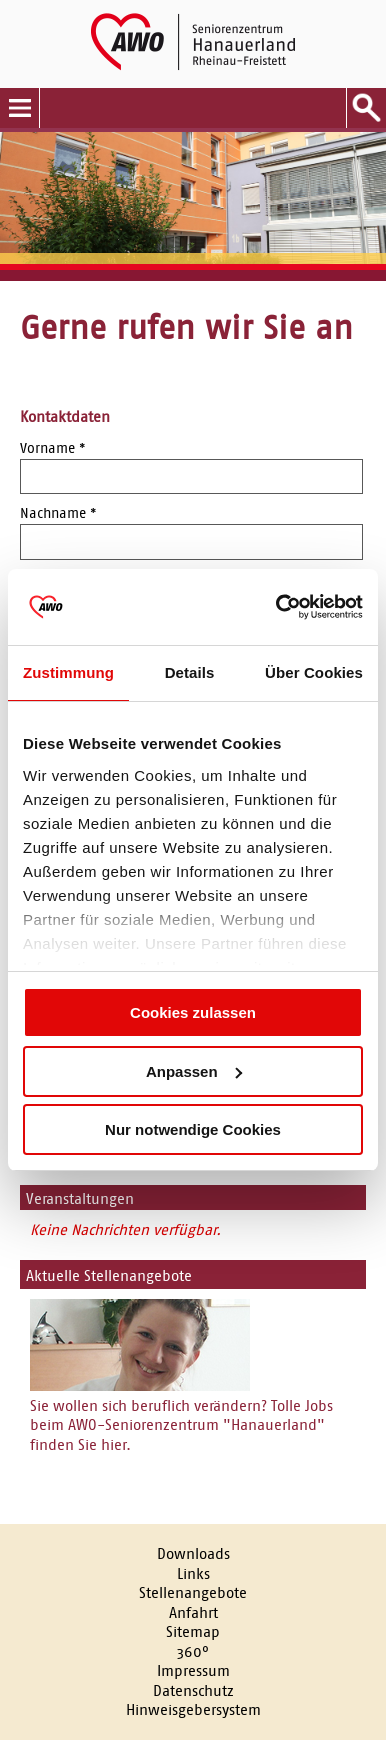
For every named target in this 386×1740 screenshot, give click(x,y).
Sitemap (193, 1631)
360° (193, 1651)
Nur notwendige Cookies (193, 1129)
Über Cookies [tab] (314, 672)
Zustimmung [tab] (68, 672)
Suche (366, 108)
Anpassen (194, 1071)
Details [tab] (190, 672)
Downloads (193, 1553)
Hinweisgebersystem (193, 1709)
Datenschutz (193, 1690)
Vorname (53, 448)
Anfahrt (193, 1612)
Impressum (193, 1670)
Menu (20, 108)
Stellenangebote (193, 1592)
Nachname (58, 513)
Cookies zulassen (193, 1012)
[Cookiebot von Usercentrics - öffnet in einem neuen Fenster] (277, 607)
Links (193, 1573)
